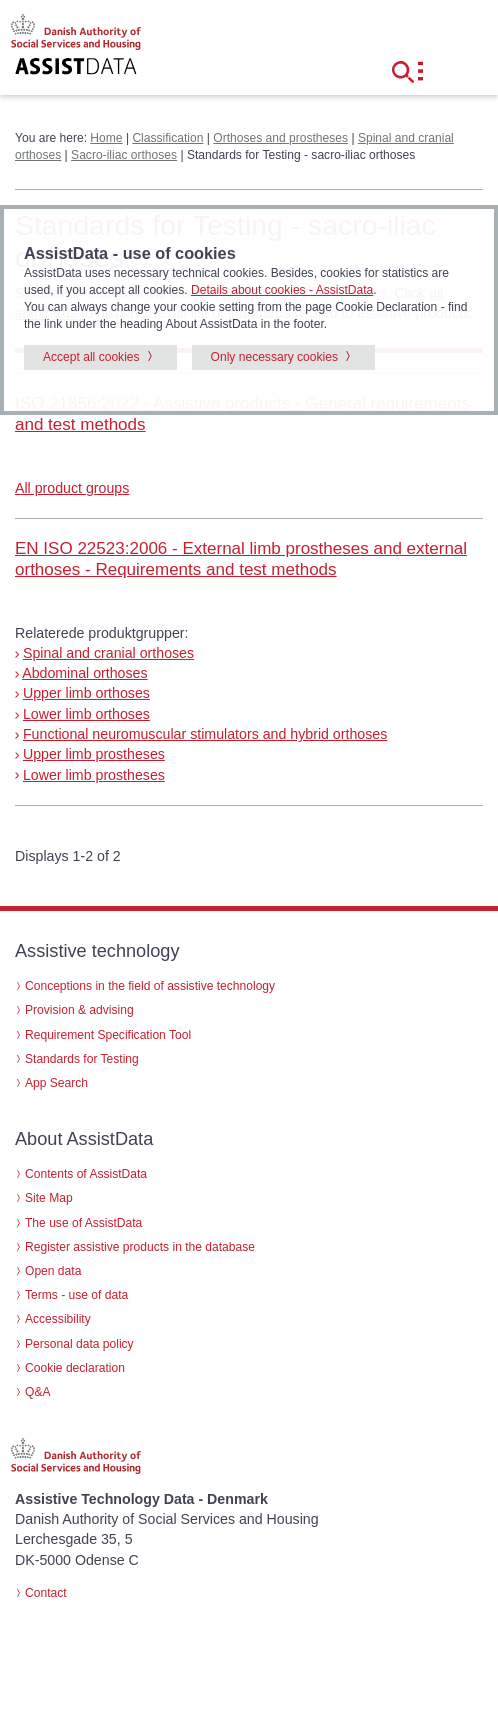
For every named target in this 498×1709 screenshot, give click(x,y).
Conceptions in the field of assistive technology (150, 986)
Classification (167, 138)
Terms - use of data (76, 1295)
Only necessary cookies (274, 357)
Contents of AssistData (86, 1174)
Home (106, 138)
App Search (56, 1083)
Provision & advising (79, 1010)
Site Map (49, 1198)
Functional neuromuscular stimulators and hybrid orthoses (205, 734)
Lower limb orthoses (86, 714)
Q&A (37, 1392)
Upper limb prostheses (94, 754)
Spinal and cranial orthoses (108, 653)
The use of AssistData (83, 1223)
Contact (46, 1593)
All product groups (72, 488)
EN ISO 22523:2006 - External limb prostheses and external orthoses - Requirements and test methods (241, 558)
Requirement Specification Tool (108, 1035)
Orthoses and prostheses (280, 138)
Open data (53, 1271)
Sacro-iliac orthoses (124, 155)
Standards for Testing (82, 1059)
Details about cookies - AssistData (282, 290)
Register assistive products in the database (140, 1247)
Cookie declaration (75, 1368)
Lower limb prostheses (94, 775)
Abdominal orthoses (84, 673)
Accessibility (58, 1319)
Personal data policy (79, 1344)
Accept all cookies (91, 357)
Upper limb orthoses (86, 693)
